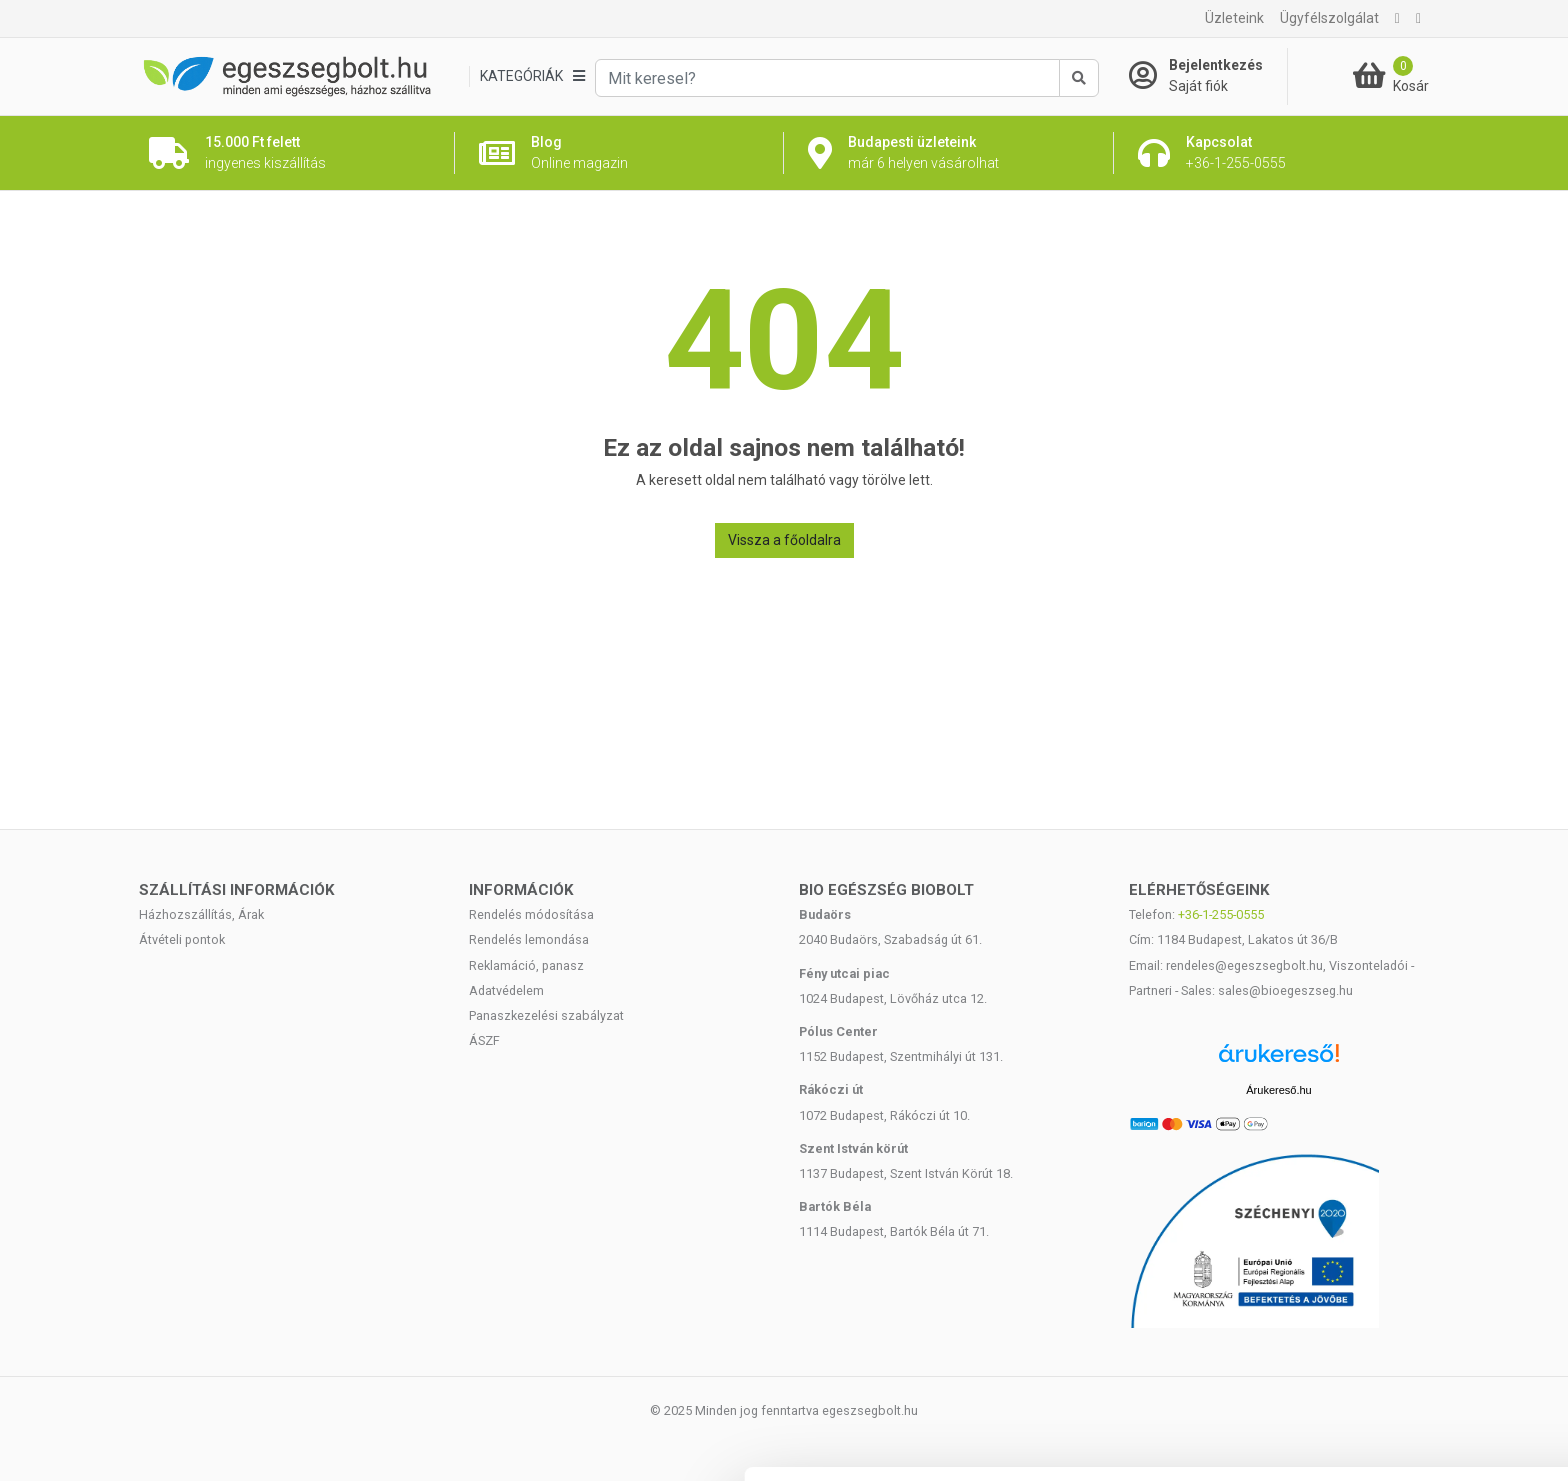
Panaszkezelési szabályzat (546, 1015)
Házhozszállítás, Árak (201, 914)
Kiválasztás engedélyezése (1401, 1320)
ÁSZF (484, 1040)
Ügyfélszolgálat (1329, 18)
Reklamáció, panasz (526, 965)
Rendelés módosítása (531, 914)
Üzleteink (1234, 18)
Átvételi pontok (182, 939)
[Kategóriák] (532, 76)
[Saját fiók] (1208, 76)
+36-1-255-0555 (1221, 914)
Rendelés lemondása (529, 939)
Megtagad (1401, 1385)
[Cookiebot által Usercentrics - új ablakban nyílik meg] (129, 1442)
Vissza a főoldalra (784, 540)
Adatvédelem (506, 990)
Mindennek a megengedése (1400, 1254)
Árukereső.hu (1278, 1090)
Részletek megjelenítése (349, 1441)
